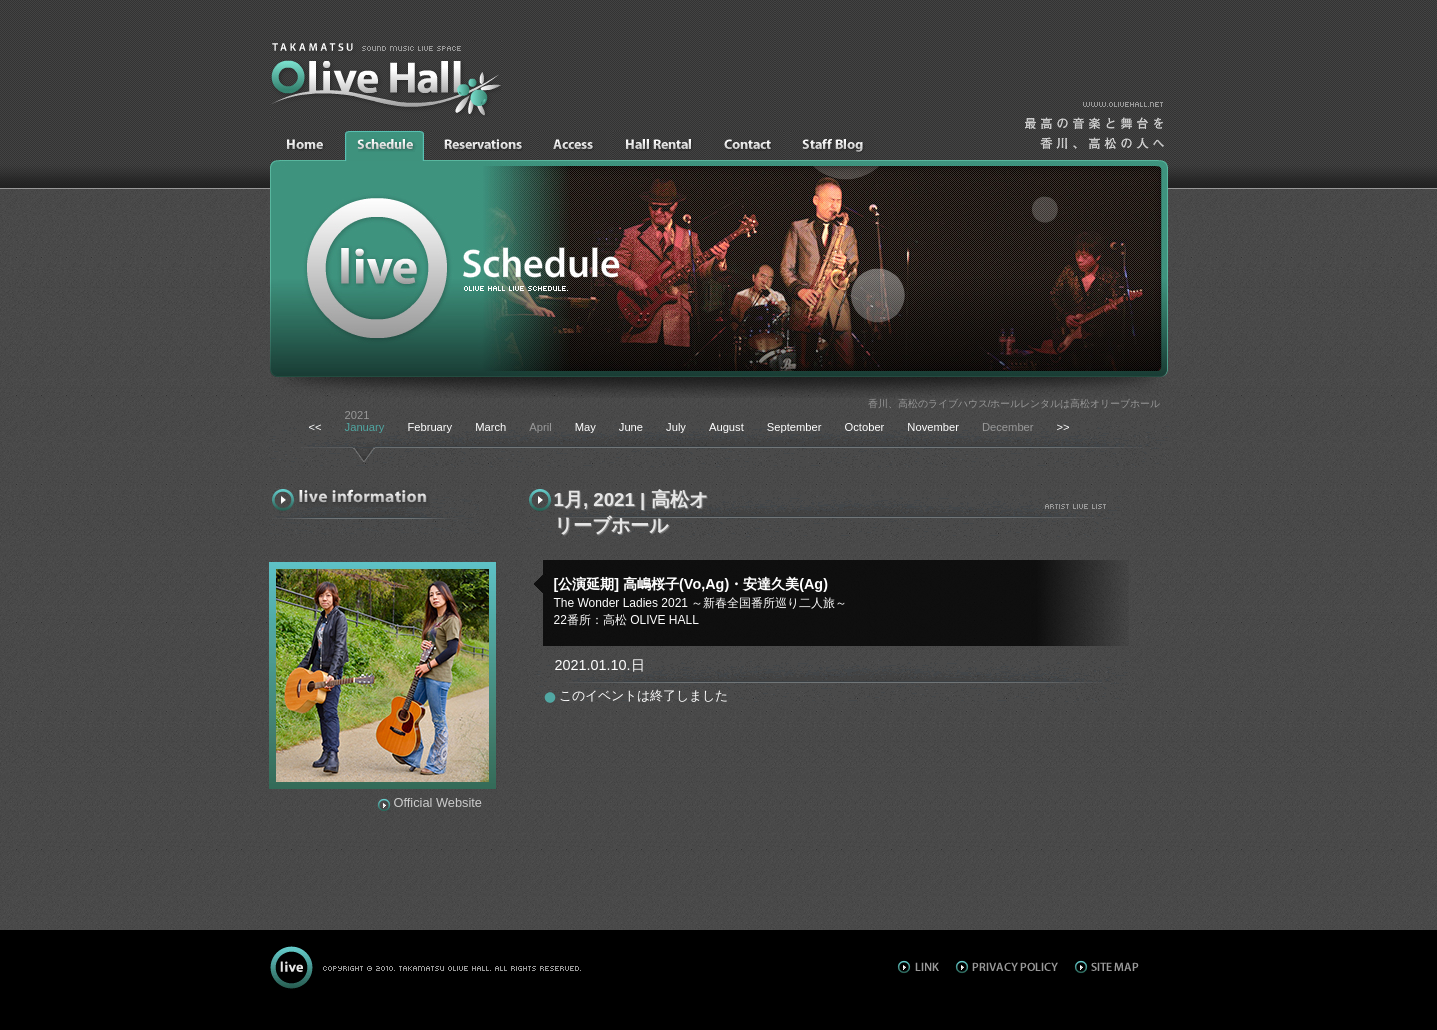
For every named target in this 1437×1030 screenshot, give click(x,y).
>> (1063, 427)
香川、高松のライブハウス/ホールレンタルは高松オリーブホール (1014, 403)
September (794, 427)
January (365, 427)
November (933, 427)
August (726, 427)
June (631, 427)
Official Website (438, 802)
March (490, 427)
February (429, 427)
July (676, 427)
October (865, 427)
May (585, 427)
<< (315, 427)
